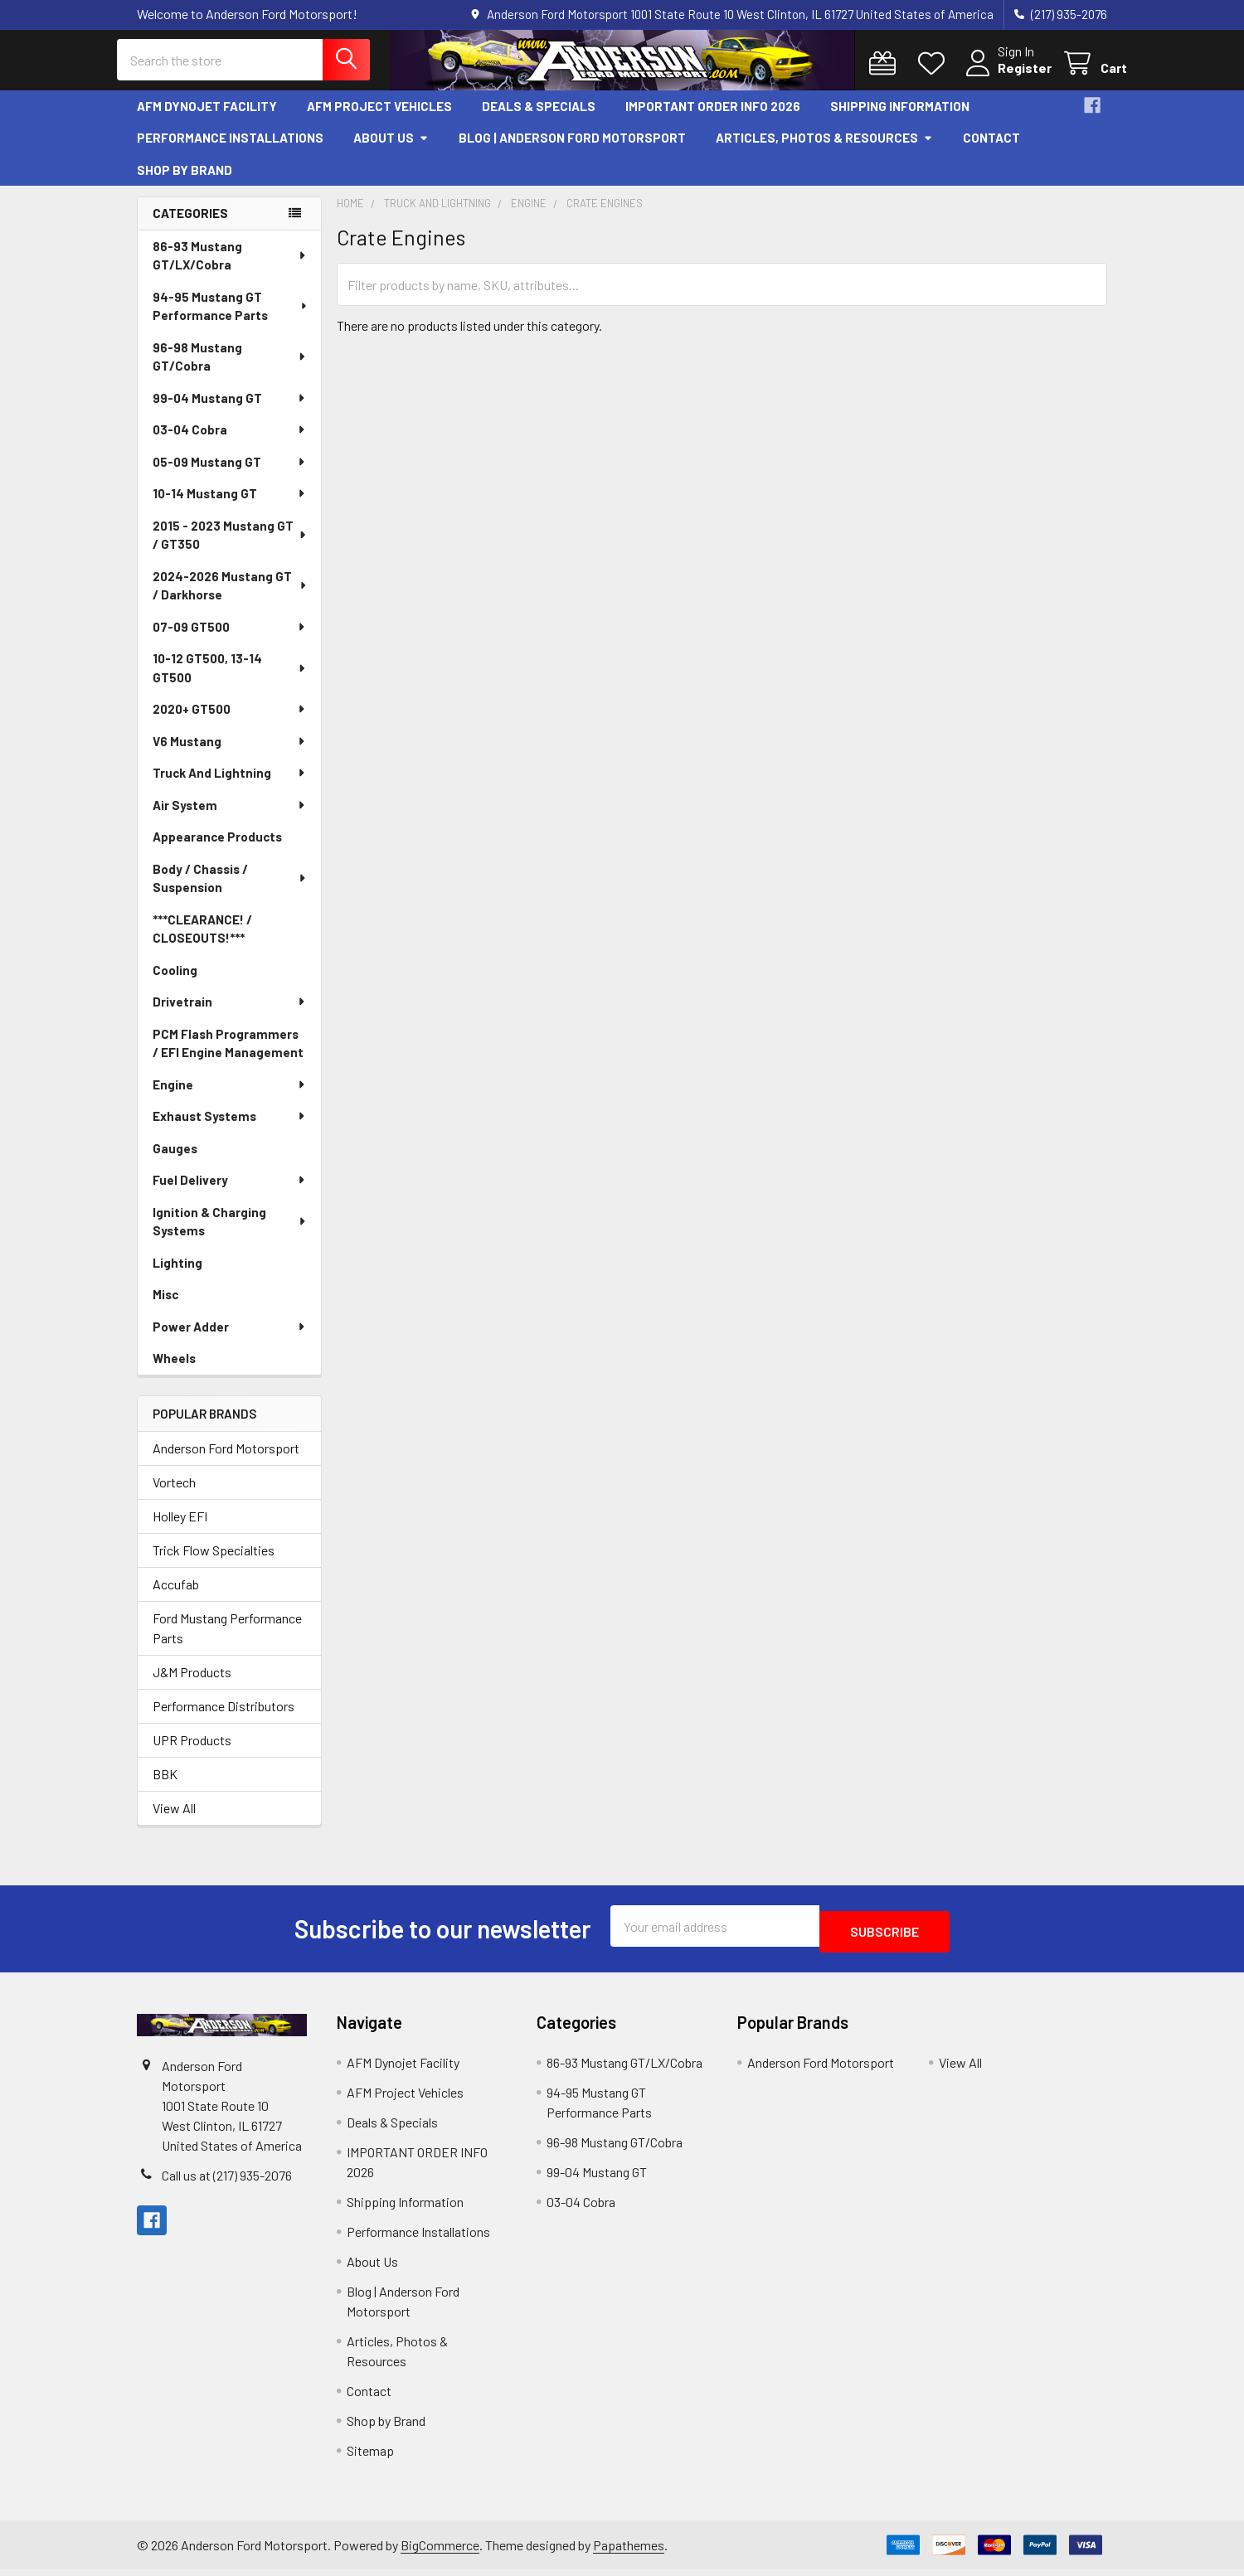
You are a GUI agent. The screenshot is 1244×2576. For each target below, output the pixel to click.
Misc (165, 1306)
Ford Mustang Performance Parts (227, 1640)
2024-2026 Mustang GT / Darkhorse (231, 598)
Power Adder (230, 1339)
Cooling (175, 982)
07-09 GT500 (230, 639)
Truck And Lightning (230, 785)
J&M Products (192, 1684)
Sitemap (370, 2457)
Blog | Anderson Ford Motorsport (572, 150)
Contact (991, 150)
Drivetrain (230, 1014)
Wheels (174, 1370)
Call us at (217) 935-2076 (227, 2182)
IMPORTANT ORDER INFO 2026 (712, 118)
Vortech (174, 1494)
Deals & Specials (538, 118)
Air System (230, 817)
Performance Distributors (223, 1718)
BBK (165, 1786)
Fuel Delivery (230, 1192)
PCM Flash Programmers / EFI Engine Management (228, 1056)
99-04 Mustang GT (230, 410)
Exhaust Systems (230, 1128)
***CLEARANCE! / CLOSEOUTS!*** (202, 941)
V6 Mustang (230, 753)
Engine (230, 1096)
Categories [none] (190, 225)
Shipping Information (899, 118)
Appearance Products (217, 849)
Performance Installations (230, 150)
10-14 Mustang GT (230, 505)
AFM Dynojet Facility (207, 118)
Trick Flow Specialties (214, 1562)
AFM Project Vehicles (379, 118)
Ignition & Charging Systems (230, 1234)
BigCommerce (440, 2551)
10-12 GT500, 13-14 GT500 (230, 680)
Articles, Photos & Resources (824, 150)
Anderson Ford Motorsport (226, 1460)
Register (1005, 77)
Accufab (176, 1596)
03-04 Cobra (230, 441)
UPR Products (192, 1752)
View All (174, 1820)
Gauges (175, 1160)
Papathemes (628, 2551)
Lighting (177, 1275)
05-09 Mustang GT (230, 474)
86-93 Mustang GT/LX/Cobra (230, 268)
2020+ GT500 (230, 721)
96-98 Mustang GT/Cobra (230, 369)
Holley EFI (180, 1528)
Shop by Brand (184, 182)
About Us (391, 150)
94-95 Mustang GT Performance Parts (231, 319)
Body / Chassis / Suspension (230, 891)
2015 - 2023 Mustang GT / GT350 (231, 548)
